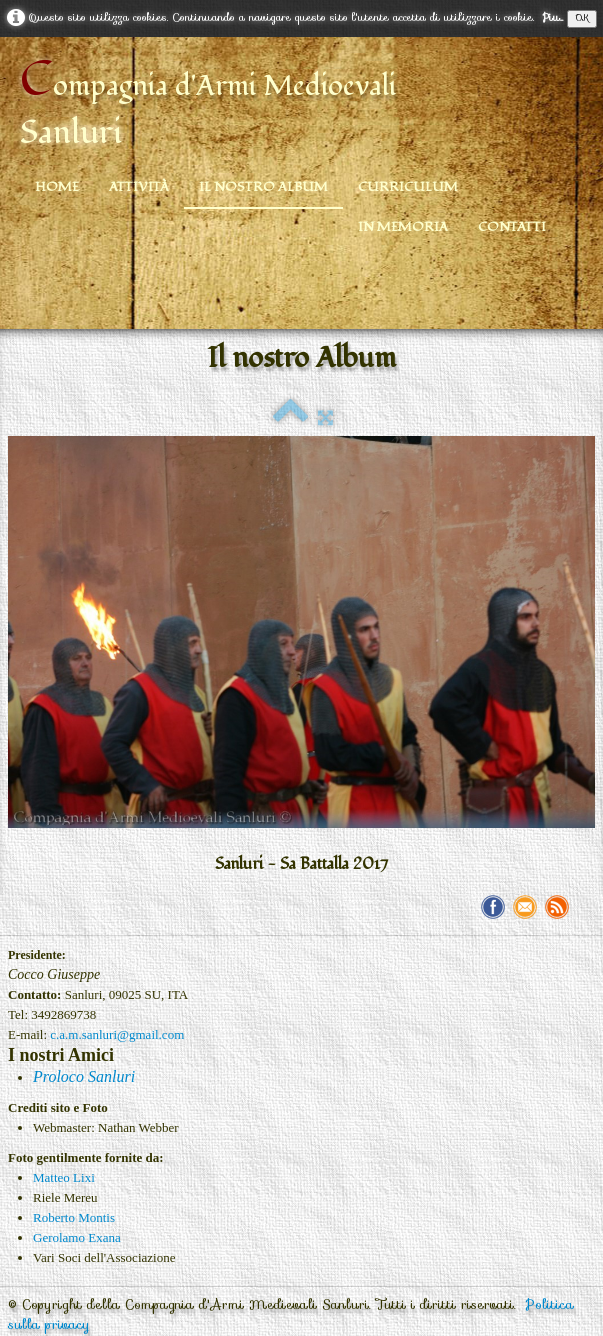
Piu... (552, 17)
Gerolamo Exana (77, 1237)
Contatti (512, 227)
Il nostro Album (263, 187)
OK (582, 18)
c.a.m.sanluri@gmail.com (117, 1034)
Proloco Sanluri (84, 1076)
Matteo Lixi (64, 1177)
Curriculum (408, 187)
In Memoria (403, 227)
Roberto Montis (74, 1217)
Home (57, 187)
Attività (139, 187)
